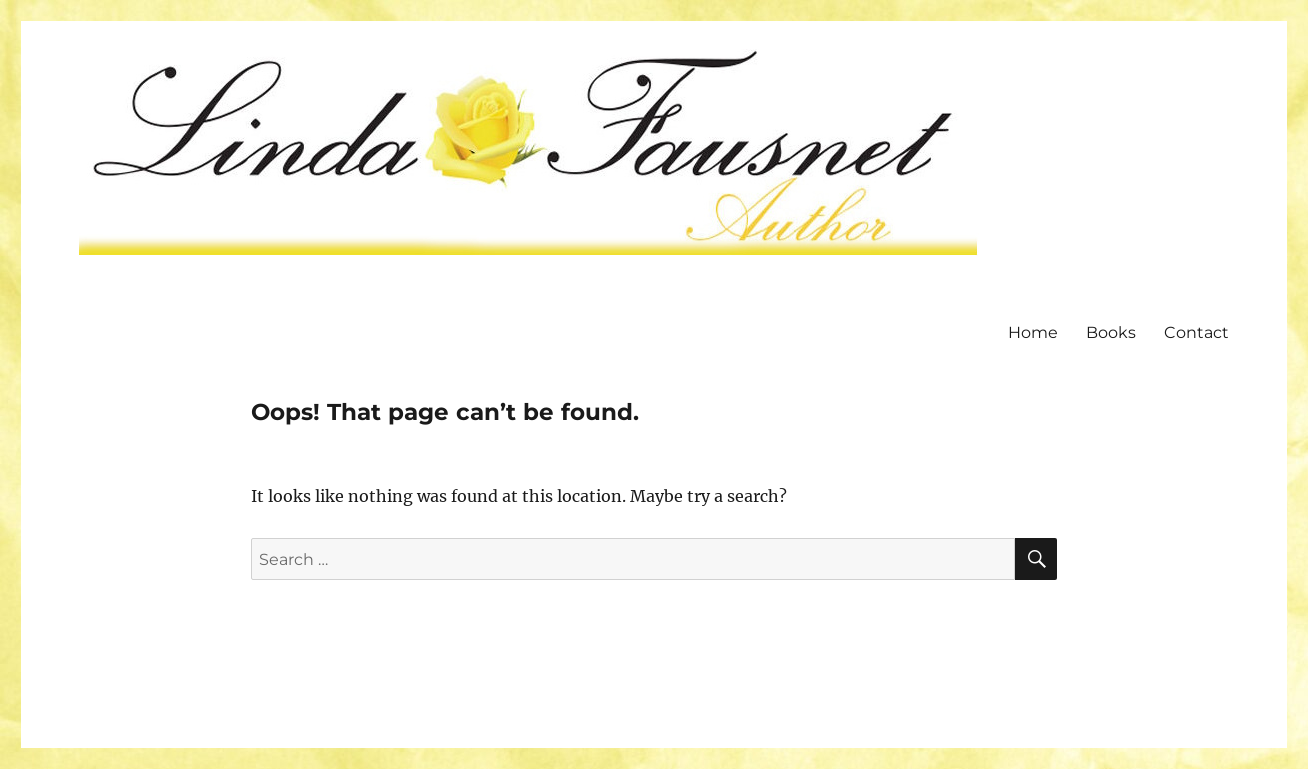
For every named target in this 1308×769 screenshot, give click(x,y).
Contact (1196, 332)
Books (1111, 332)
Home (1033, 332)
